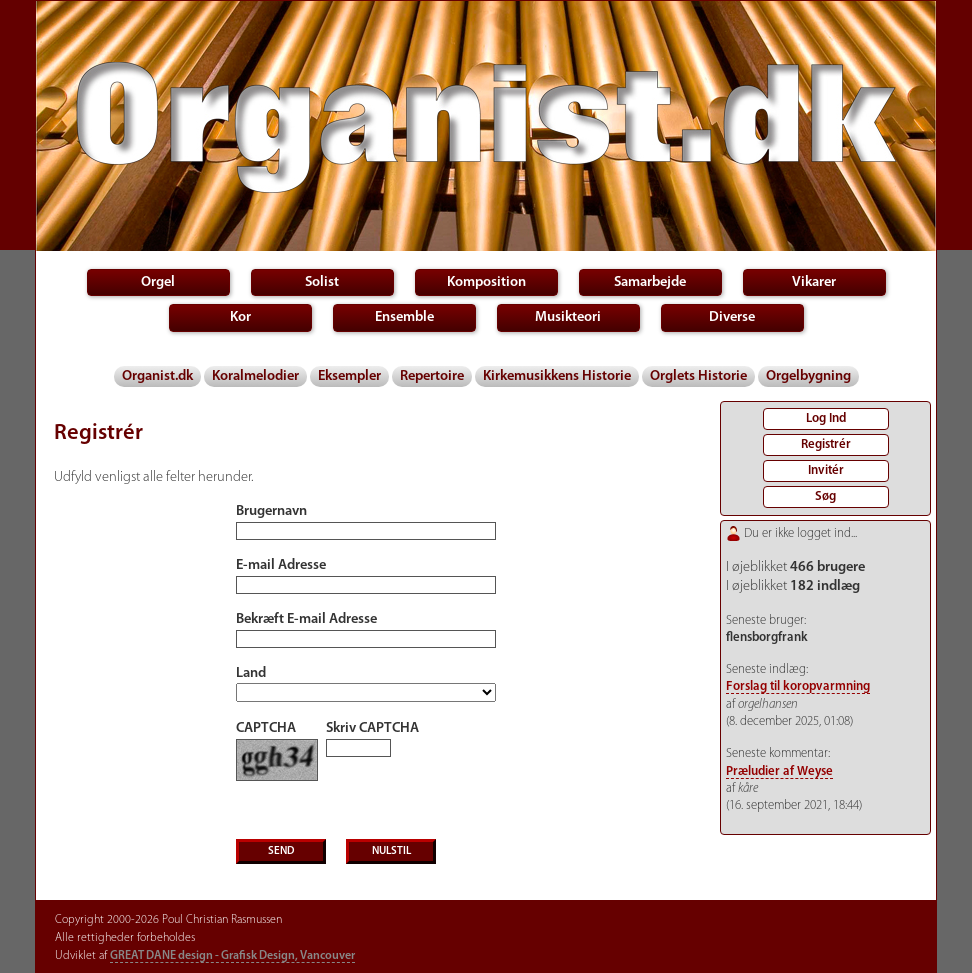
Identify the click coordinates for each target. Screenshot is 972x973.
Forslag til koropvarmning (798, 686)
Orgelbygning (808, 376)
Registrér (826, 444)
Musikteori (568, 317)
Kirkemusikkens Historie (557, 376)
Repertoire (432, 376)
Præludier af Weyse (779, 771)
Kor (240, 317)
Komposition (486, 282)
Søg (825, 496)
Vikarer (814, 282)
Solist (322, 282)
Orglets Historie (698, 376)
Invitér (826, 470)
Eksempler (349, 376)
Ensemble (404, 317)
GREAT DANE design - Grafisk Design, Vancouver (232, 956)
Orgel (158, 282)
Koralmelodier (255, 376)
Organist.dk (157, 376)
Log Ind (826, 418)
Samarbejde (650, 282)
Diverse (732, 317)
